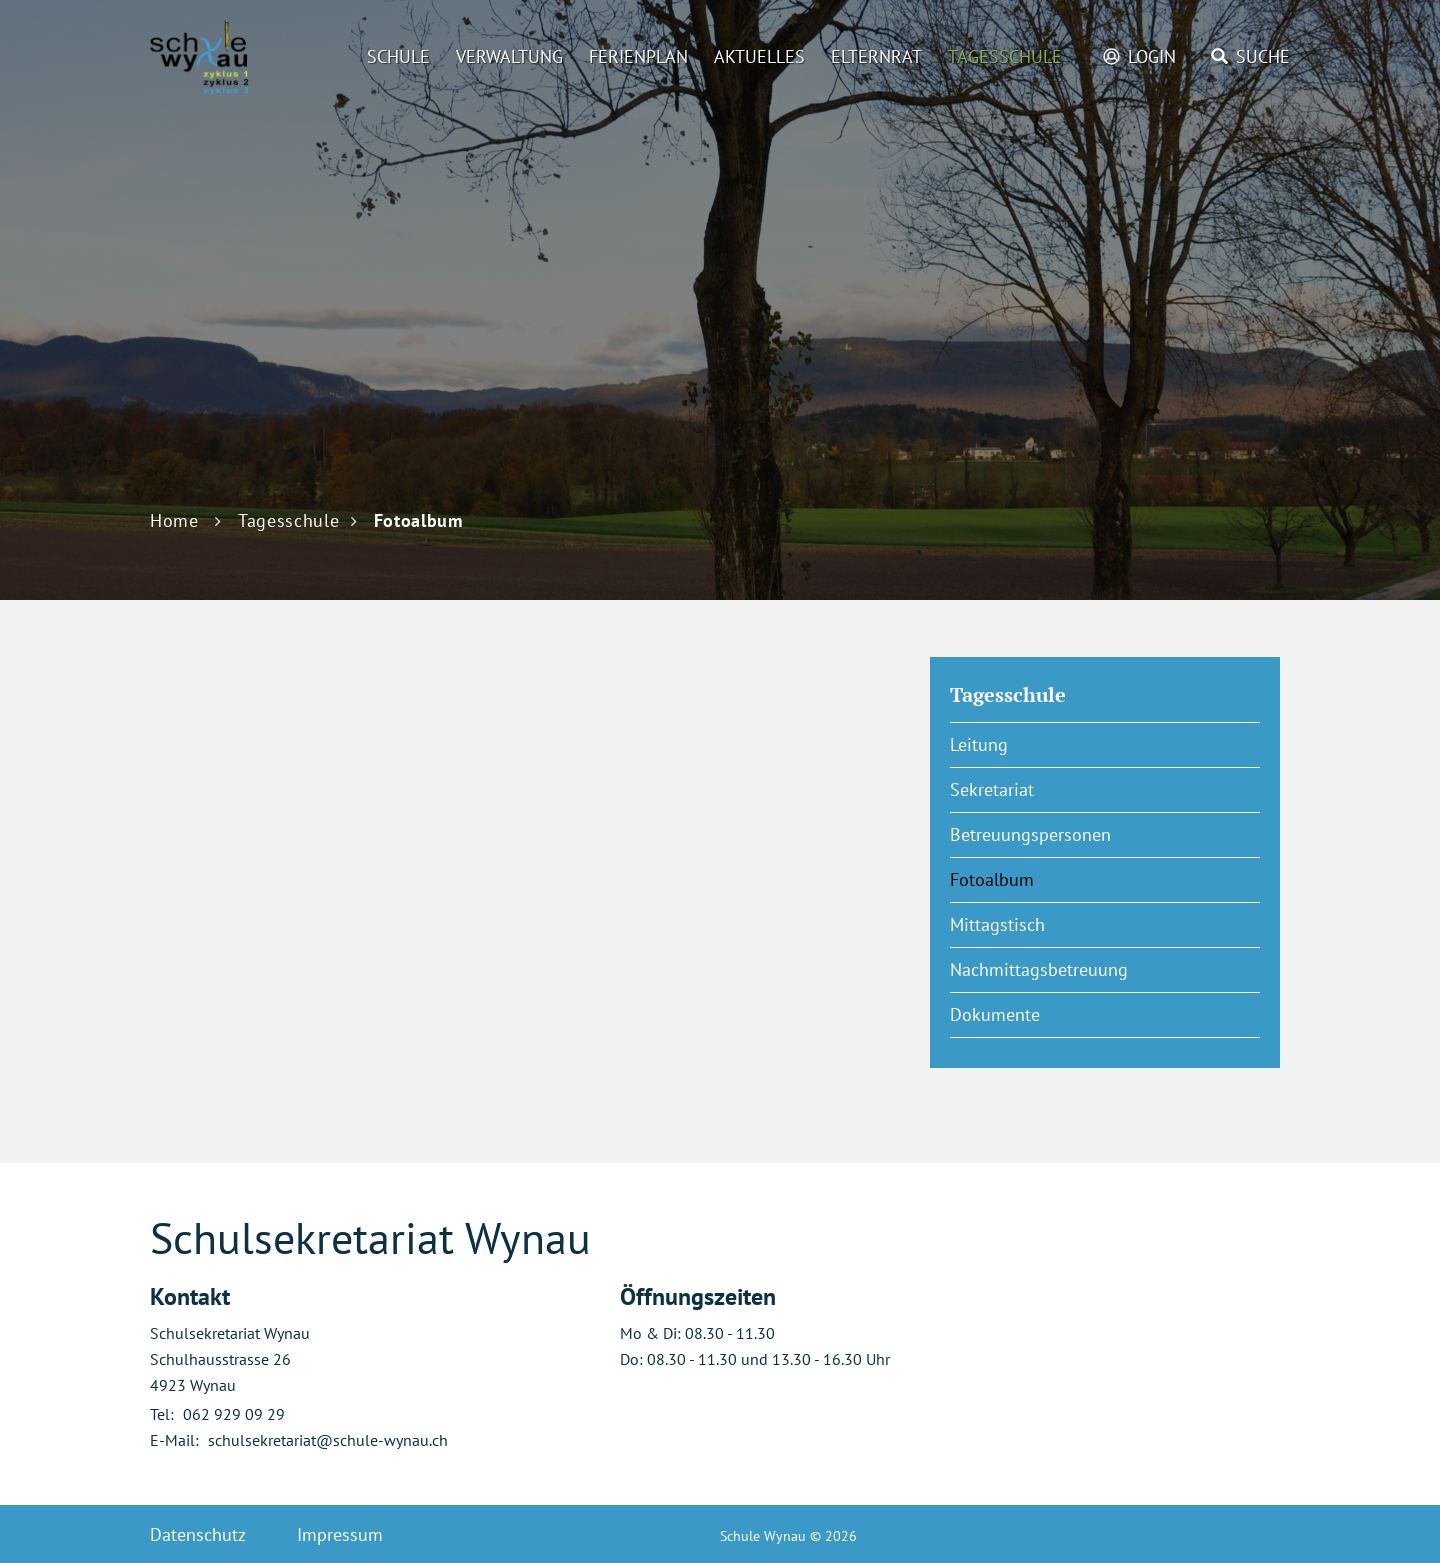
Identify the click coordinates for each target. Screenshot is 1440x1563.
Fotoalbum (1041, 879)
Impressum (340, 1534)
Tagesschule (1005, 56)
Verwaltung (509, 56)
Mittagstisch (997, 924)
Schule (398, 56)
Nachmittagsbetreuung (1039, 969)
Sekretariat (992, 789)
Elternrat (876, 56)
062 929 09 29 (234, 1414)
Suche (1263, 56)
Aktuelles (759, 56)
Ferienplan (638, 56)
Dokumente (995, 1014)
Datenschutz (198, 1534)
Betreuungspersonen (1030, 834)
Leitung (979, 744)
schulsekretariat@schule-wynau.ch (328, 1440)
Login (1152, 56)
